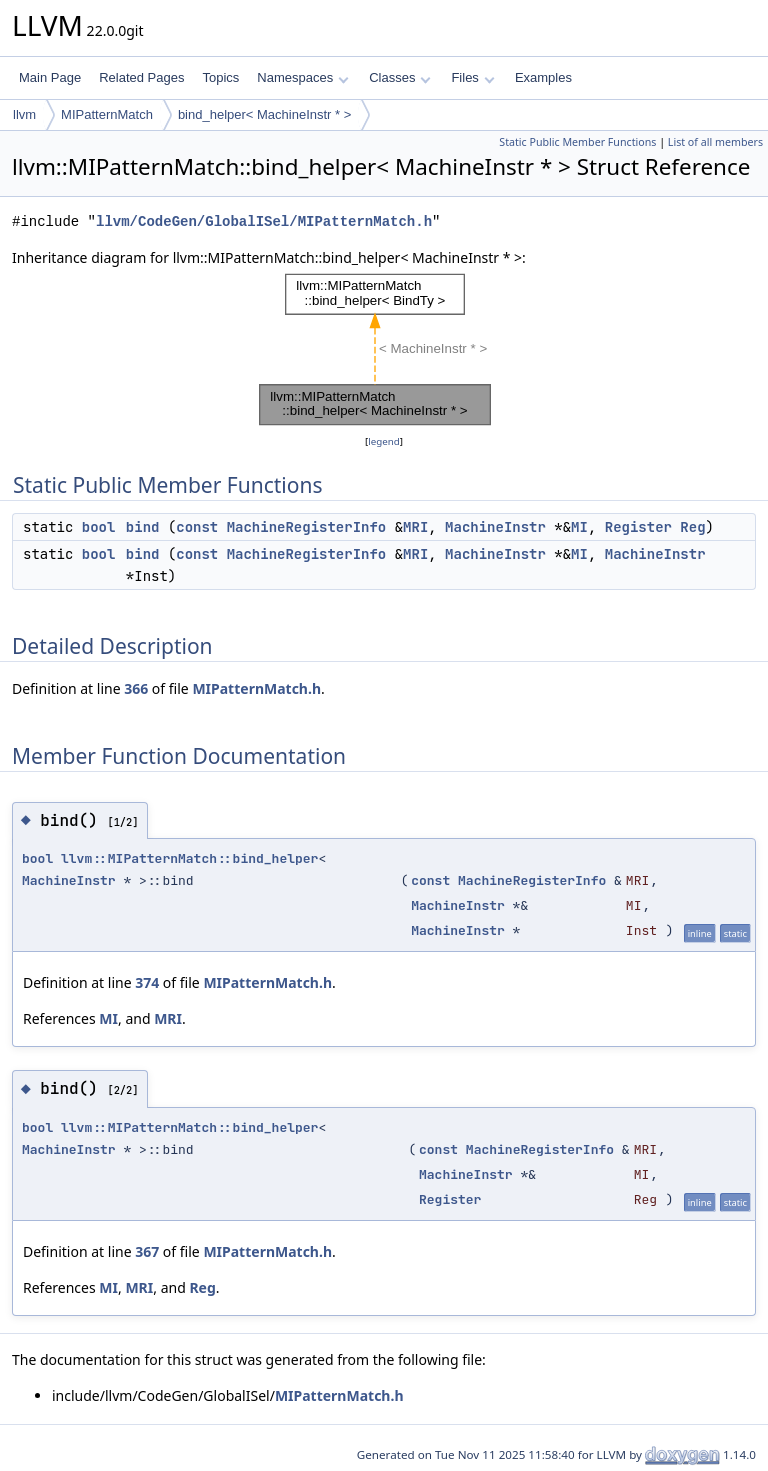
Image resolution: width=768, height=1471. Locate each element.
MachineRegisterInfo (307, 527)
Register (638, 527)
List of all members (715, 142)
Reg (692, 527)
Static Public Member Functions (577, 142)
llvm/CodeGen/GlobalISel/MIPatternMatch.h (264, 221)
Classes (400, 77)
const (197, 527)
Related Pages (141, 77)
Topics (220, 77)
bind (143, 527)
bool (99, 527)
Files (472, 77)
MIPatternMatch (107, 114)
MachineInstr (495, 527)
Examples (543, 77)
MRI (415, 527)
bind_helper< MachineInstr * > (264, 114)
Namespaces (302, 77)
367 (147, 1251)
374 (147, 982)
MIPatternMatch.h (256, 688)
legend (384, 441)
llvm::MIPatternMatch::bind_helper (189, 858)
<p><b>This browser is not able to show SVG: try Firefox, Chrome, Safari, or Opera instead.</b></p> (384, 350)
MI (579, 527)
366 (136, 688)
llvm (24, 114)
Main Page (50, 77)
